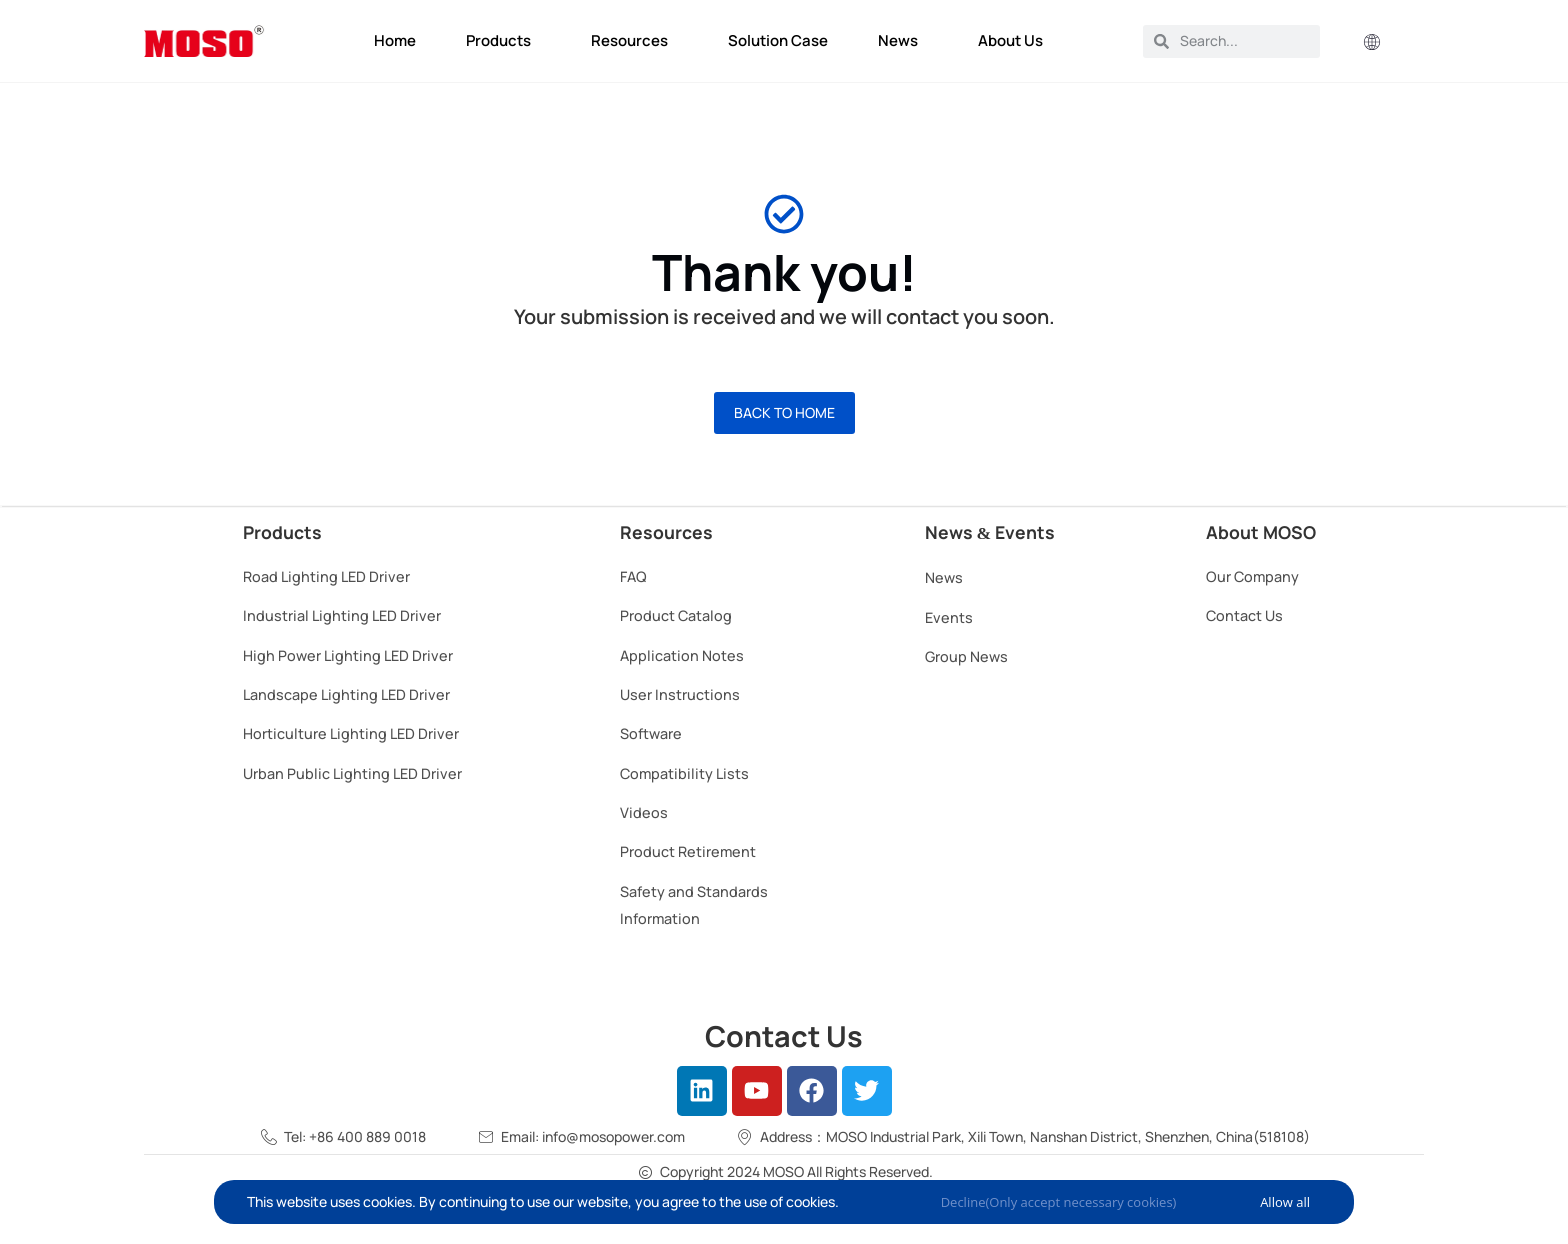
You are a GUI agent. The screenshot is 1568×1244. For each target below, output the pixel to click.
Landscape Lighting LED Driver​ (346, 694)
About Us (1015, 40)
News (903, 40)
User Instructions (680, 694)
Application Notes (682, 655)
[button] (1372, 43)
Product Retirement (688, 851)
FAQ (633, 576)
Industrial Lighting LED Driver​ (342, 615)
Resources (634, 40)
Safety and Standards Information (694, 905)
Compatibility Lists (684, 773)
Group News (966, 656)
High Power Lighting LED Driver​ (348, 655)
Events (949, 617)
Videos (644, 812)
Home (395, 40)
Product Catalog (676, 615)
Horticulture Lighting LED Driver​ (351, 733)
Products (503, 40)
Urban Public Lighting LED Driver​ (352, 773)
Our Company (1252, 576)
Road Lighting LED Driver (326, 576)
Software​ (651, 733)
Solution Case (778, 40)
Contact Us (1244, 615)
